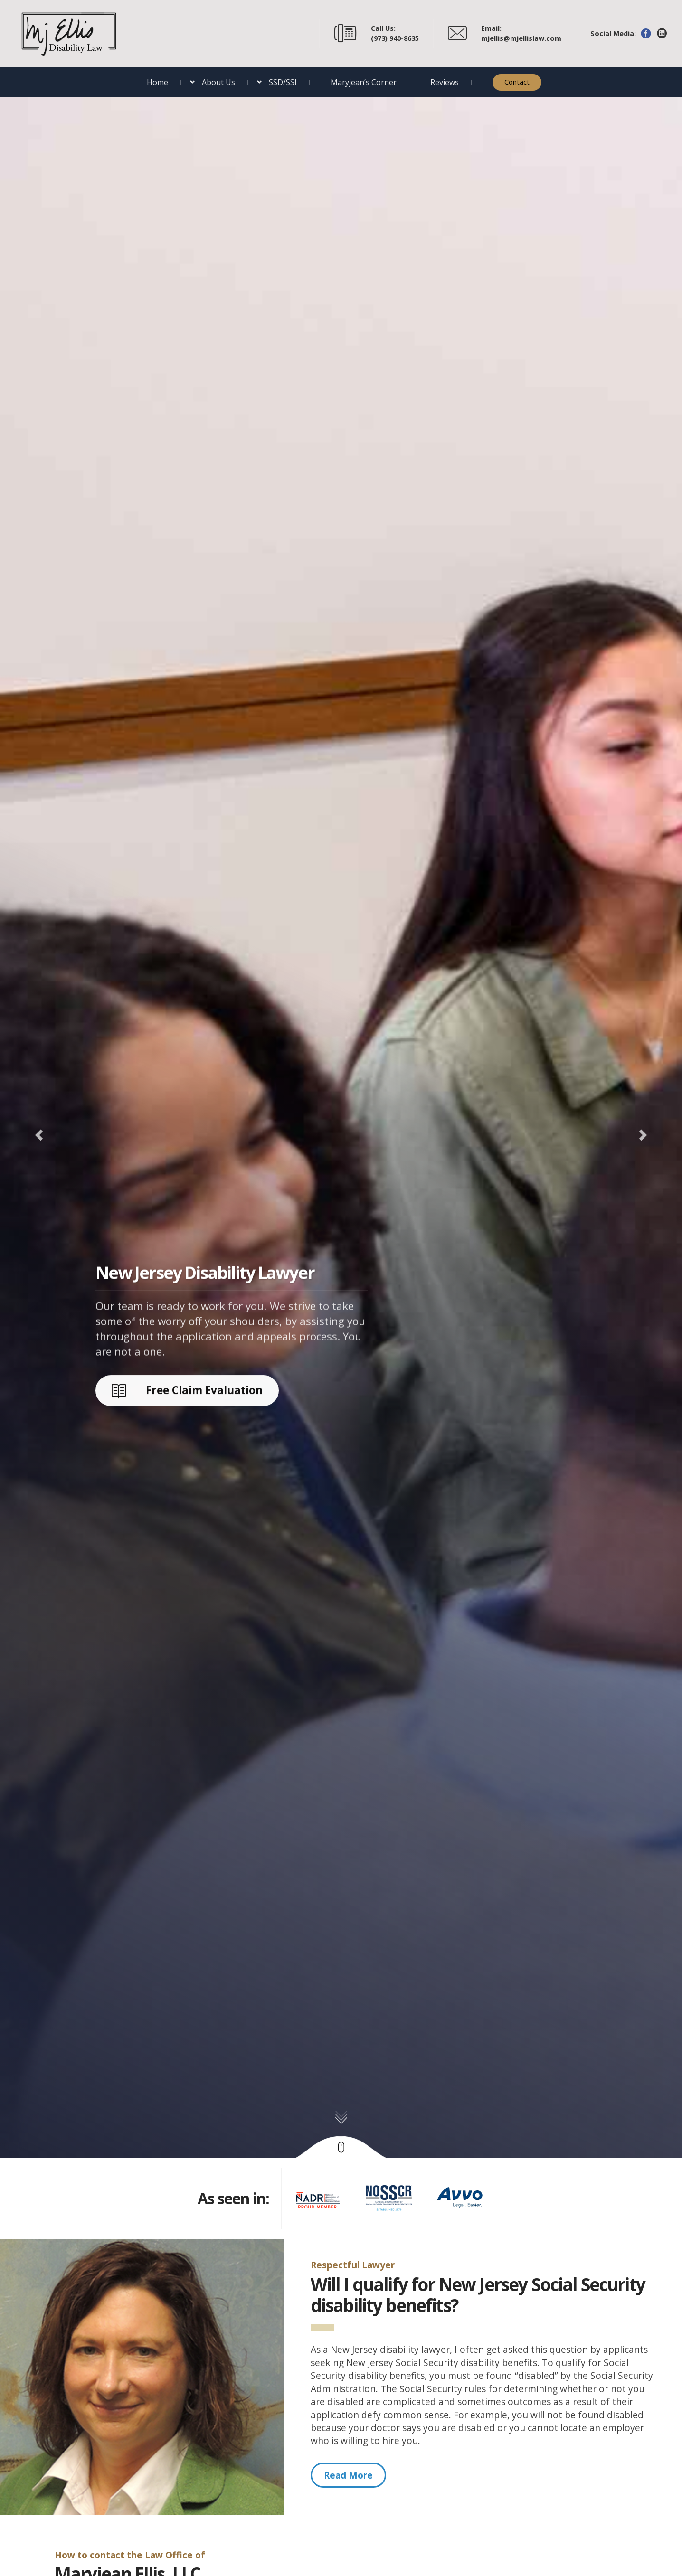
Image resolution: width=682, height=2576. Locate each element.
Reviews (444, 82)
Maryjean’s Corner (364, 82)
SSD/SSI (283, 82)
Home (157, 82)
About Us (218, 82)
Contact (517, 81)
